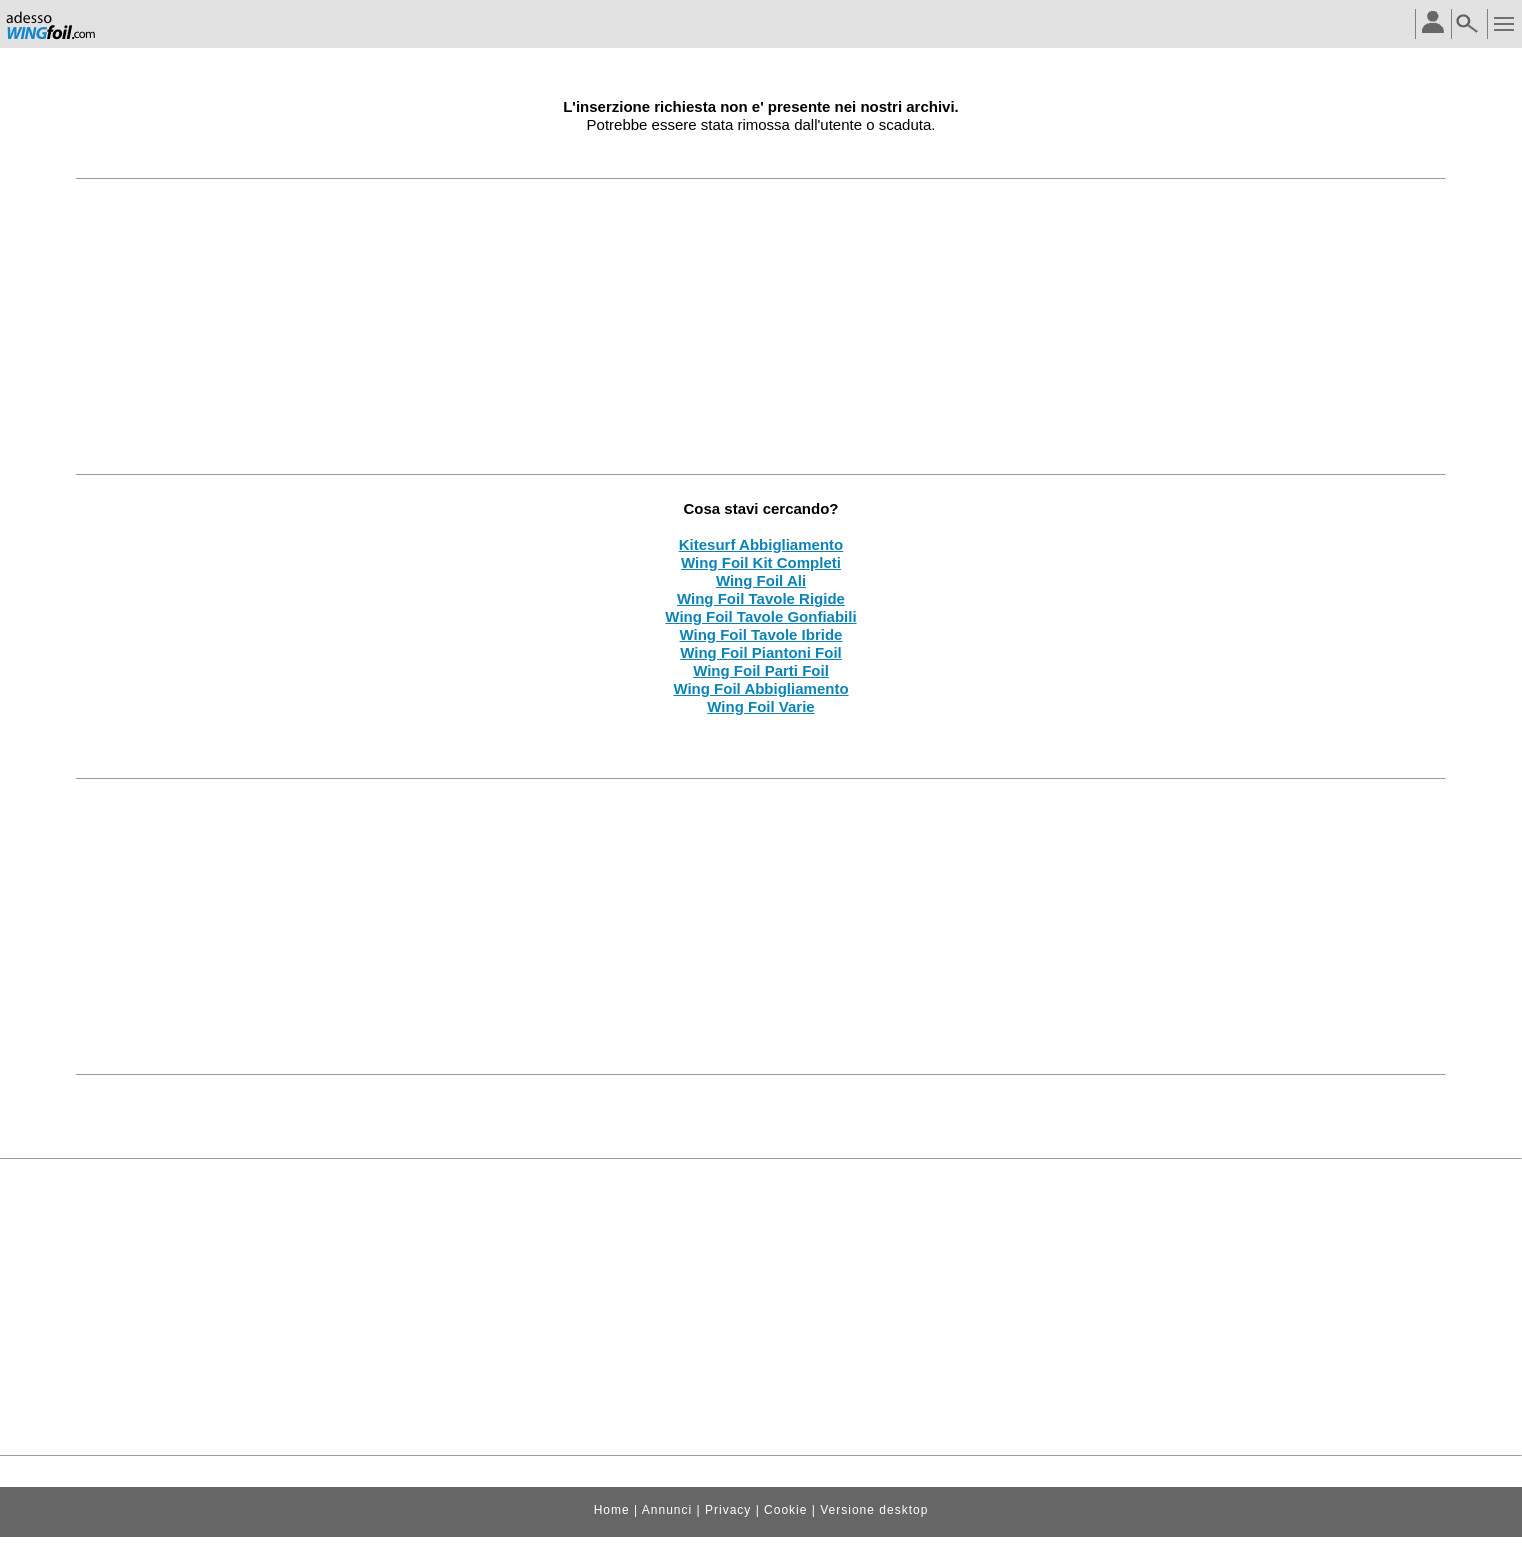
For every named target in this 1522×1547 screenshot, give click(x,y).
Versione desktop (874, 1510)
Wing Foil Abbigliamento (760, 688)
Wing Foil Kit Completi (761, 562)
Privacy (728, 1510)
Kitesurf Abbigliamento (761, 544)
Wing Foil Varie (760, 706)
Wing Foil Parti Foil (761, 670)
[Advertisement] (761, 326)
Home (612, 1510)
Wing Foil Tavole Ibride (761, 634)
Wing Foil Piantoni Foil (761, 652)
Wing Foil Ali (761, 580)
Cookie (785, 1510)
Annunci (667, 1510)
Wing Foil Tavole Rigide (761, 598)
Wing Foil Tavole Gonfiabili (760, 616)
